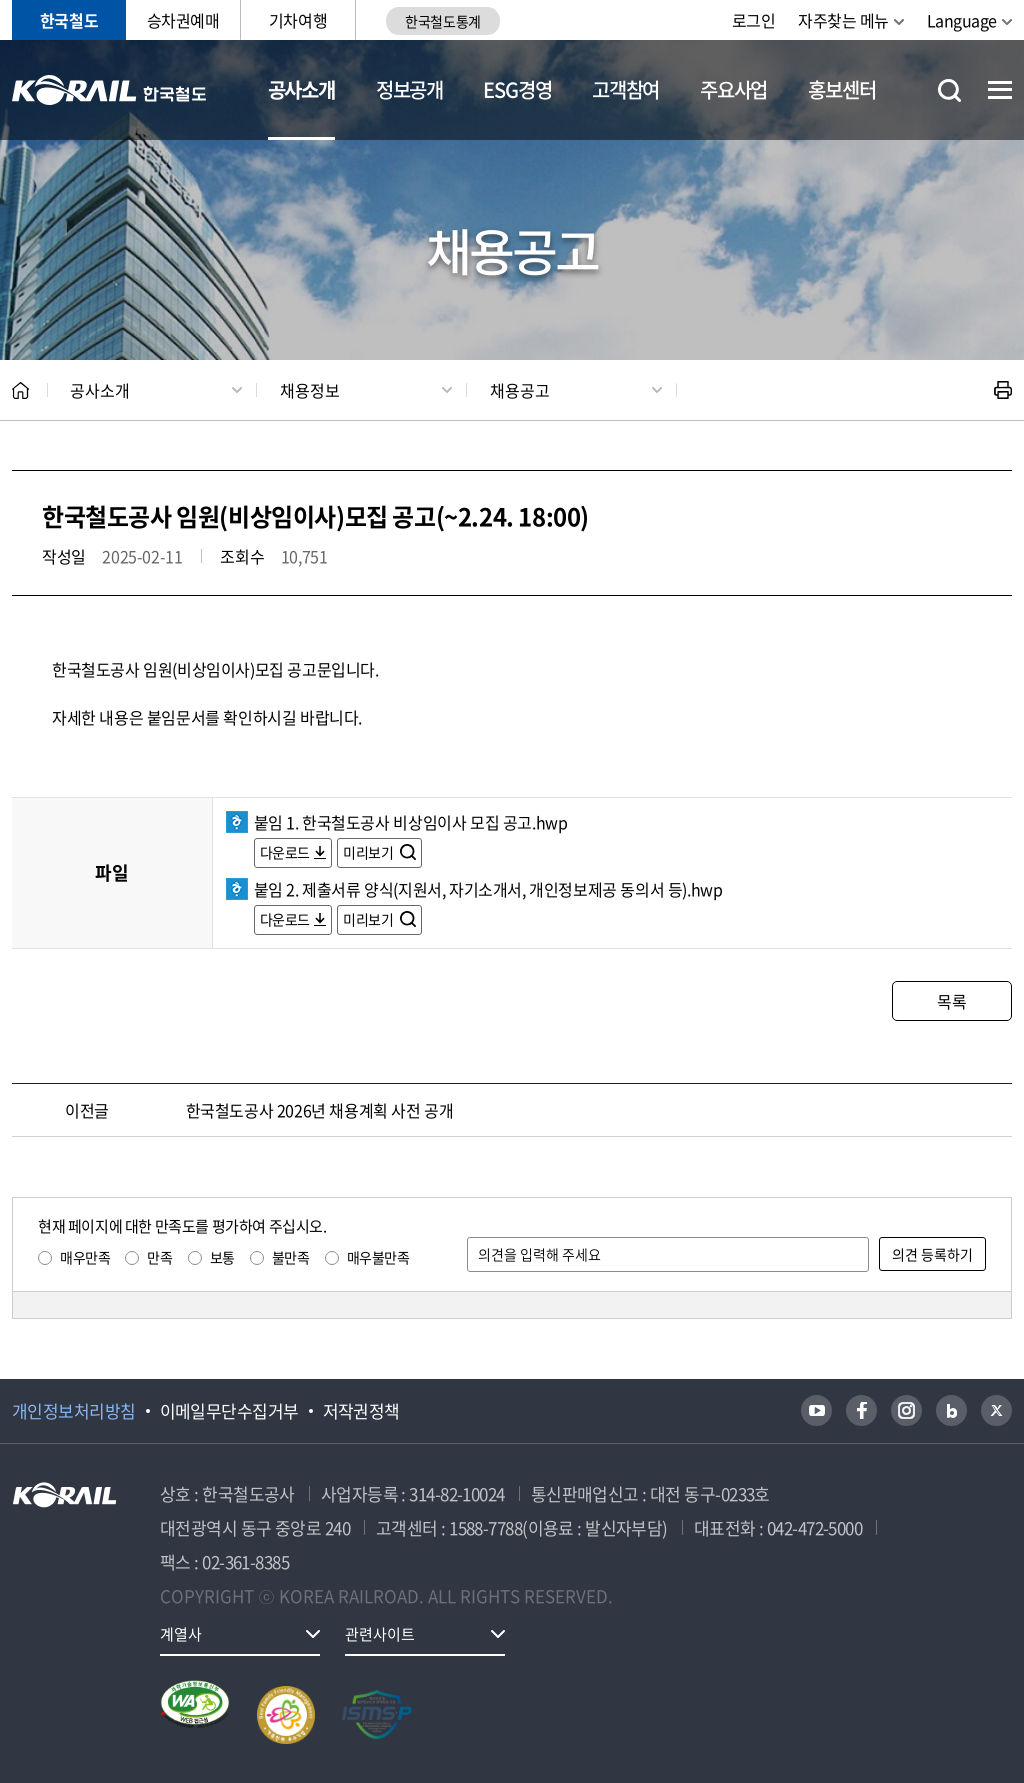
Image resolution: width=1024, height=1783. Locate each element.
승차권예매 (183, 20)
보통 (222, 1257)
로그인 (754, 20)
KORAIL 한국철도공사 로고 (109, 90)
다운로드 (285, 852)
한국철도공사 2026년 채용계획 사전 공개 (320, 1110)
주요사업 (733, 89)
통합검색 (949, 90)
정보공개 (409, 89)
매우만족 (85, 1257)
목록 (951, 1001)
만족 (159, 1257)
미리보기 (369, 852)
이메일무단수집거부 (229, 1411)
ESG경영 (517, 89)
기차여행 (298, 20)
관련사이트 (380, 1634)
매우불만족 (378, 1257)
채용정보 (310, 390)
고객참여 (625, 89)
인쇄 (1003, 390)
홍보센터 (841, 89)
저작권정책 (361, 1411)
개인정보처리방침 (74, 1411)
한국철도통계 (442, 21)
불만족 (291, 1257)
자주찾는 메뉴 (843, 20)
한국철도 (69, 20)
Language (962, 20)
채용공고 (520, 390)
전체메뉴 (1000, 90)
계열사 (181, 1634)
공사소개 (301, 89)
